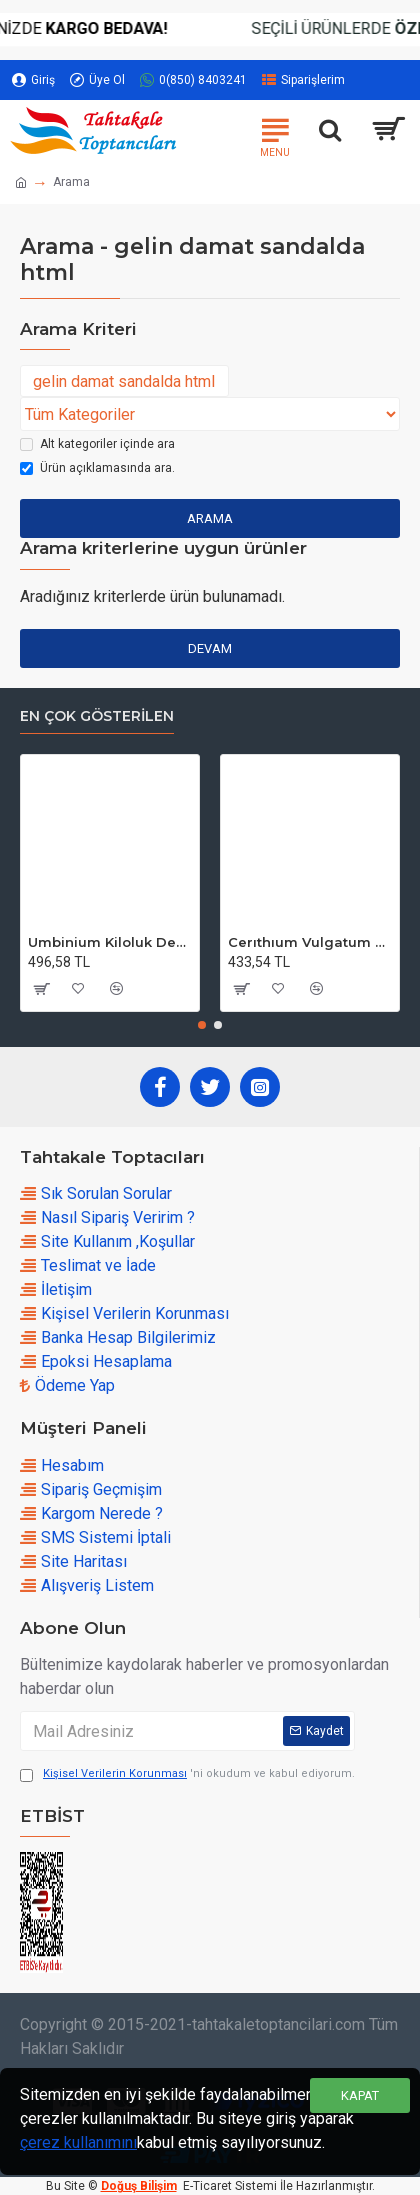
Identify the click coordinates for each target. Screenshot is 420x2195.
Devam (210, 648)
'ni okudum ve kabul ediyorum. (187, 1774)
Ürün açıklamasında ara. (97, 468)
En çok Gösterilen (97, 716)
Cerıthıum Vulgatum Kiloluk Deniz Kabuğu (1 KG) (310, 942)
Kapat (360, 2095)
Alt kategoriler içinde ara (97, 444)
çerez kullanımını (78, 2142)
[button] (202, 1025)
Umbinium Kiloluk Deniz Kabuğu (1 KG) (110, 942)
